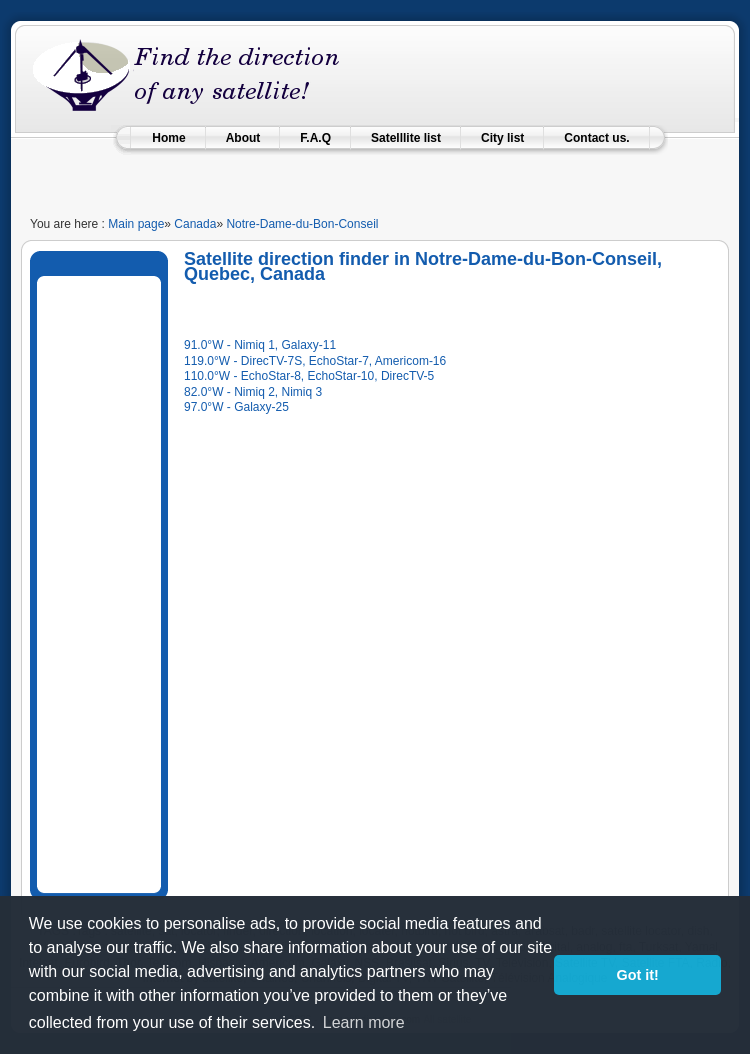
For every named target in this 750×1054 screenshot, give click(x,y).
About (243, 138)
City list (502, 138)
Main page (136, 224)
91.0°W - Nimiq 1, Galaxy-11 (260, 345)
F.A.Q (315, 138)
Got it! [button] (638, 975)
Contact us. (596, 138)
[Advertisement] (120, 581)
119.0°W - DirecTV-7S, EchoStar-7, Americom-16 (315, 361)
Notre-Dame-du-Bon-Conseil (302, 224)
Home (168, 138)
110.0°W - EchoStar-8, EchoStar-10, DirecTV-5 (309, 376)
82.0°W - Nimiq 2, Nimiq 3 (253, 392)
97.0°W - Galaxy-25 (236, 407)
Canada (195, 224)
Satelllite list (406, 138)
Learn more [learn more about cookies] (364, 1022)
